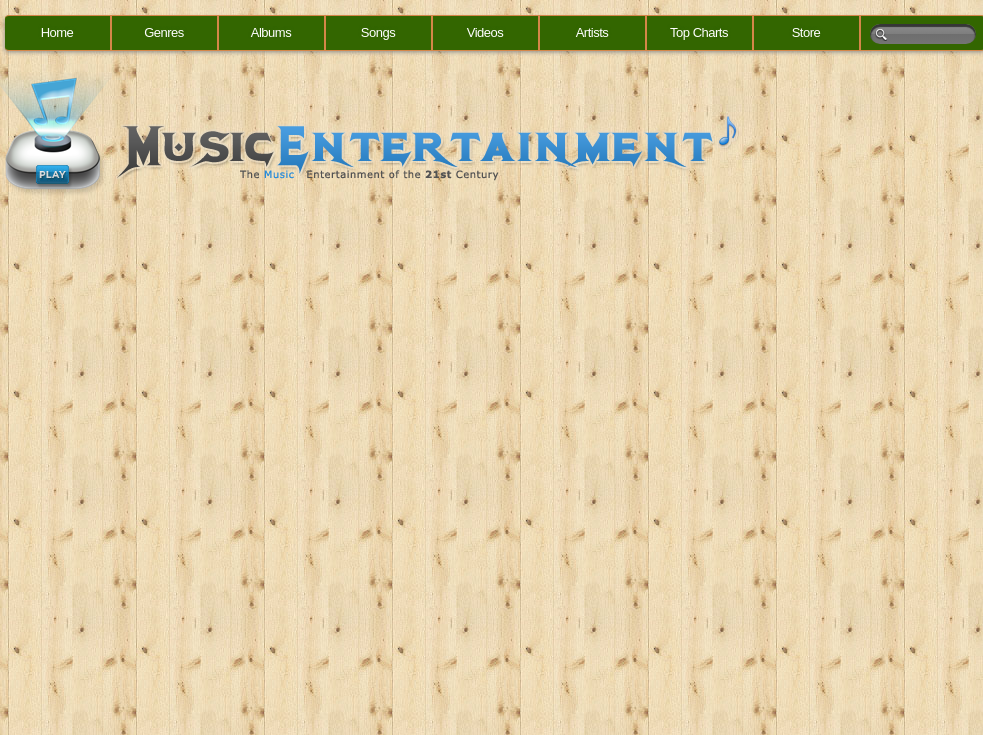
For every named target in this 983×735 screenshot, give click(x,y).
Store (806, 32)
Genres (164, 32)
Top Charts (699, 32)
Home (57, 32)
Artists (592, 32)
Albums (271, 32)
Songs (378, 32)
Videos (485, 32)
